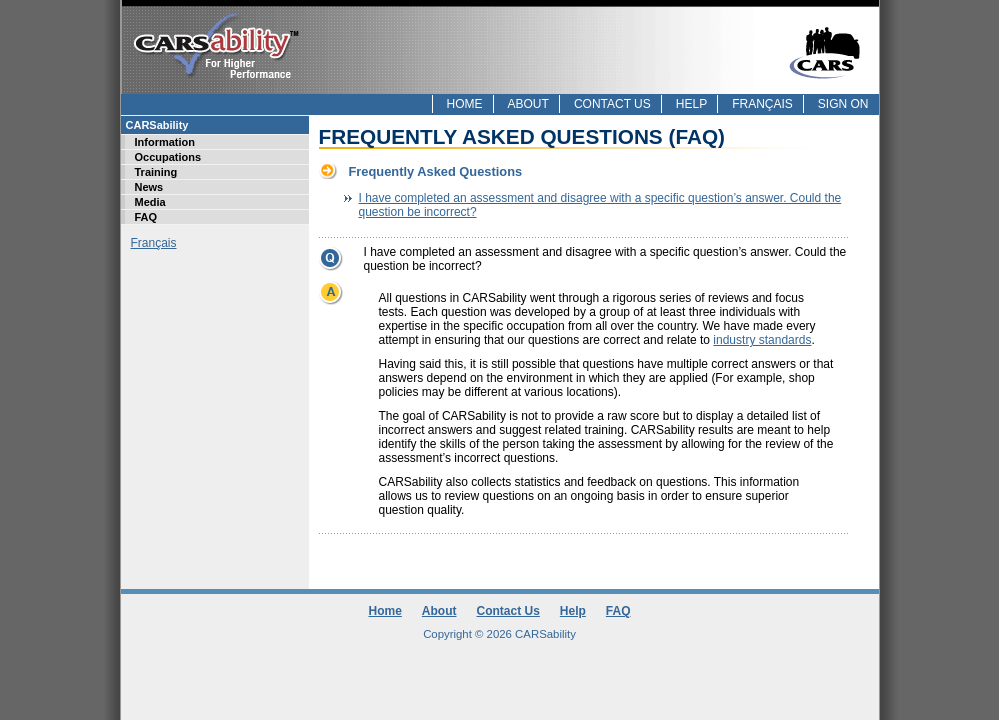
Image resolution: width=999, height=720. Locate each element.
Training (156, 172)
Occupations (168, 157)
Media (150, 202)
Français (762, 104)
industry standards (762, 340)
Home (465, 104)
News (149, 187)
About (528, 104)
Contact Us (612, 104)
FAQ (146, 217)
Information (165, 142)
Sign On (843, 104)
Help (691, 104)
